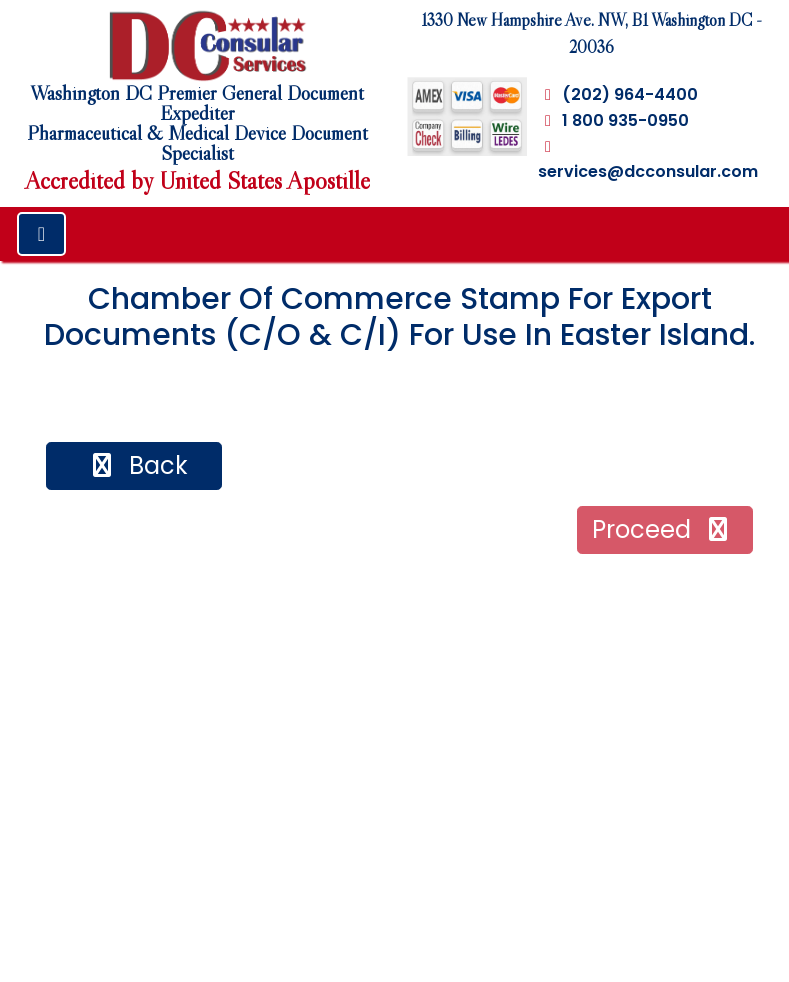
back (137, 465)
